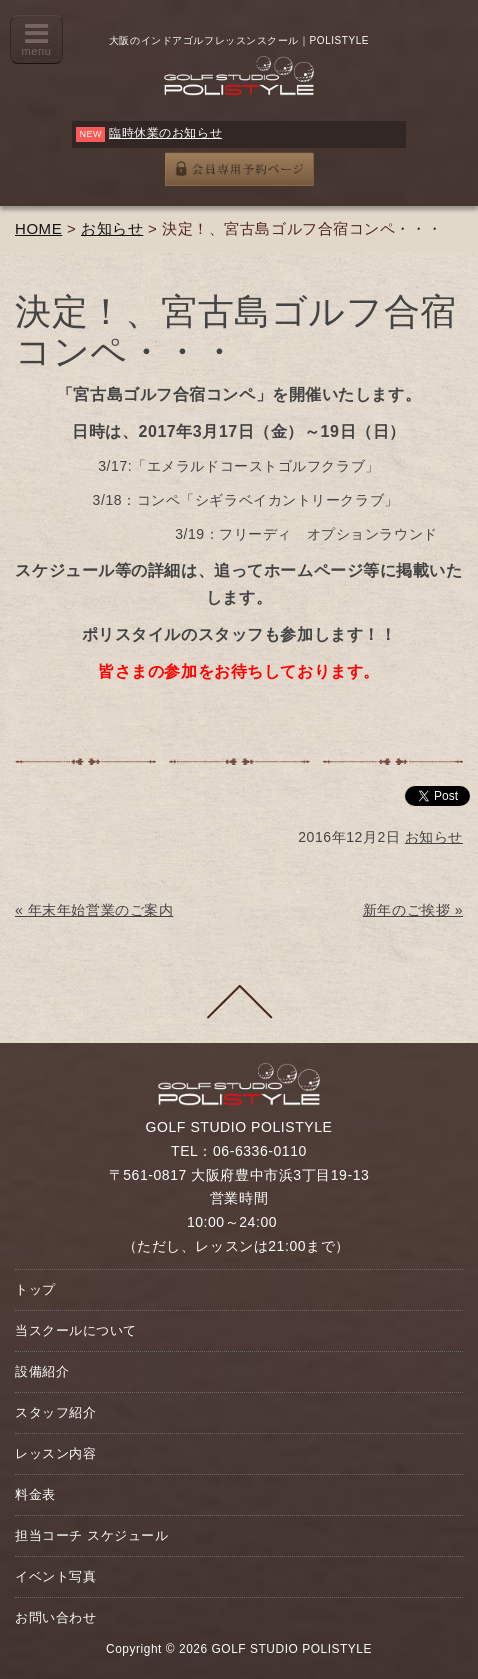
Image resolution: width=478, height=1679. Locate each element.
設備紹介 (42, 1371)
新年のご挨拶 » (413, 910)
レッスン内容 (55, 1453)
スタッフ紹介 (55, 1412)
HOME (38, 228)
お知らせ (112, 228)
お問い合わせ (55, 1617)
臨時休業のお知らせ (165, 133)
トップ (35, 1289)
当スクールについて (76, 1330)
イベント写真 (55, 1576)
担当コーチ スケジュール (91, 1535)
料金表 (35, 1494)
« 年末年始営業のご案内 (94, 910)
